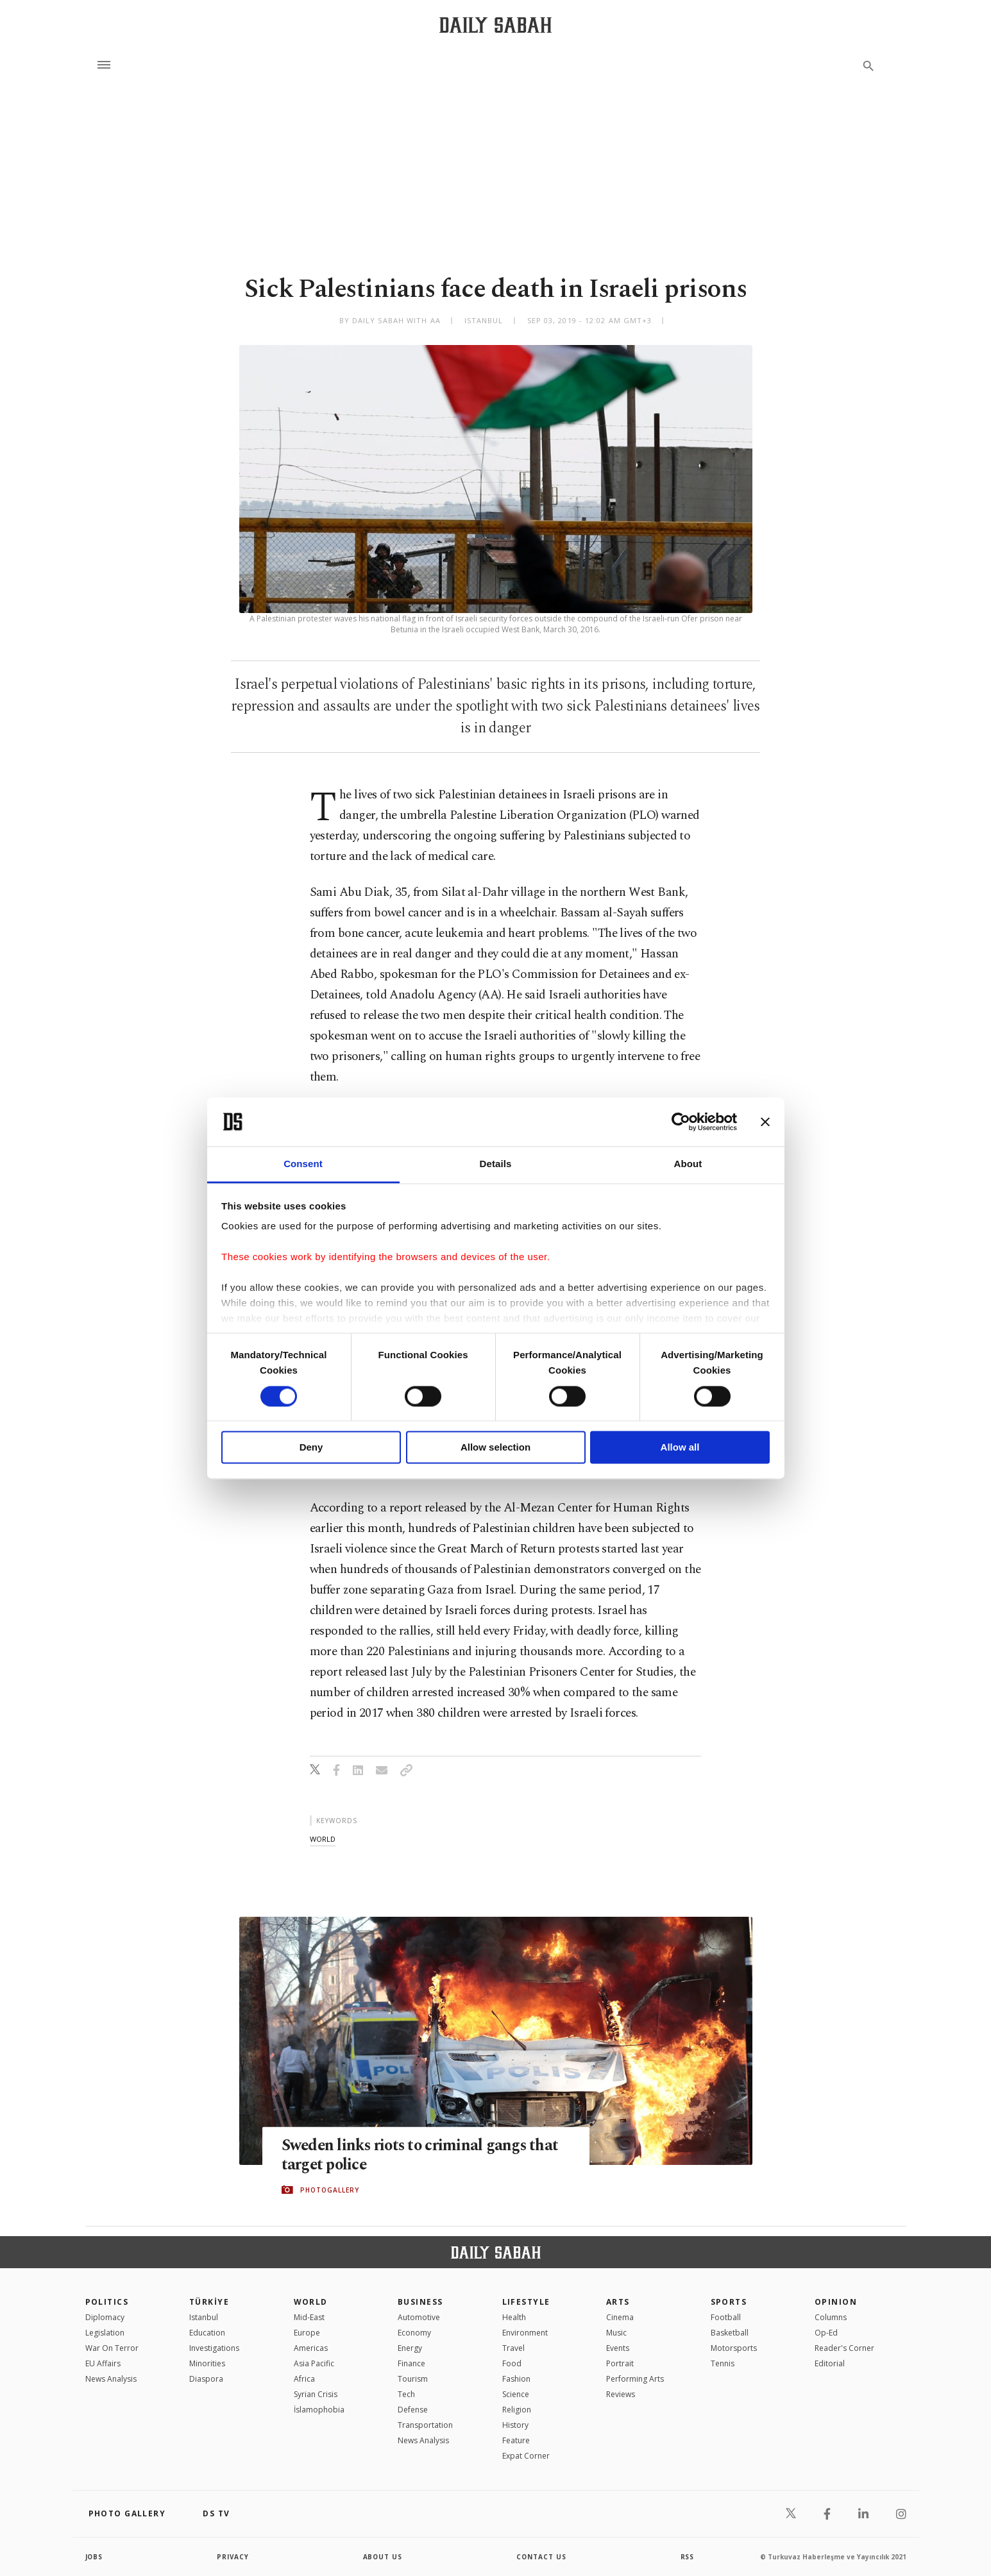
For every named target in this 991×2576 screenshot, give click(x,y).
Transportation (425, 2425)
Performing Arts (635, 2378)
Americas (311, 2348)
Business (420, 2301)
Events (617, 2348)
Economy (414, 2332)
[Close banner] (765, 1121)
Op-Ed (826, 2332)
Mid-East (309, 2317)
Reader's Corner (844, 2348)
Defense (413, 2409)
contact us (541, 2556)
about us (383, 2556)
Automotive (419, 2317)
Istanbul (203, 2317)
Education (207, 2332)
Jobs (94, 2556)
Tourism (413, 2378)
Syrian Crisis (315, 2394)
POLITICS (107, 2301)
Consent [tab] (303, 1164)
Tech (406, 2394)
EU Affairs (103, 2363)
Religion (516, 2409)
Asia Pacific (314, 2363)
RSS (688, 2556)
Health (514, 2317)
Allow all (680, 1447)
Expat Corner (526, 2455)
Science (515, 2394)
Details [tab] (496, 1164)
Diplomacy (104, 2317)
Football (726, 2317)
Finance (411, 2363)
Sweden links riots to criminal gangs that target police (423, 2154)
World (311, 2301)
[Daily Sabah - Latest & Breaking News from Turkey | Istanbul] (495, 25)
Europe (307, 2332)
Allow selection (495, 1447)
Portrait (620, 2363)
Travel (513, 2348)
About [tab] (688, 1164)
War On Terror (112, 2348)
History (515, 2425)
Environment (525, 2332)
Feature (516, 2440)
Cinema (620, 2317)
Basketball (730, 2332)
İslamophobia (319, 2409)
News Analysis (111, 2378)
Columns (831, 2317)
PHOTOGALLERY (329, 2189)
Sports (729, 2301)
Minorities (207, 2363)
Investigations (214, 2348)
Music (616, 2332)
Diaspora (206, 2378)
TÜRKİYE (209, 2301)
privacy (233, 2556)
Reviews (620, 2394)
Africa (304, 2378)
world (322, 1839)
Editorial (830, 2363)
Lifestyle (526, 2301)
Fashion (516, 2378)
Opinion (836, 2301)
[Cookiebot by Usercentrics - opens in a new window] (681, 1121)
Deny (311, 1447)
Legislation (104, 2332)
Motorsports (734, 2348)
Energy (410, 2348)
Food (511, 2363)
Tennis (722, 2363)
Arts (618, 2301)
